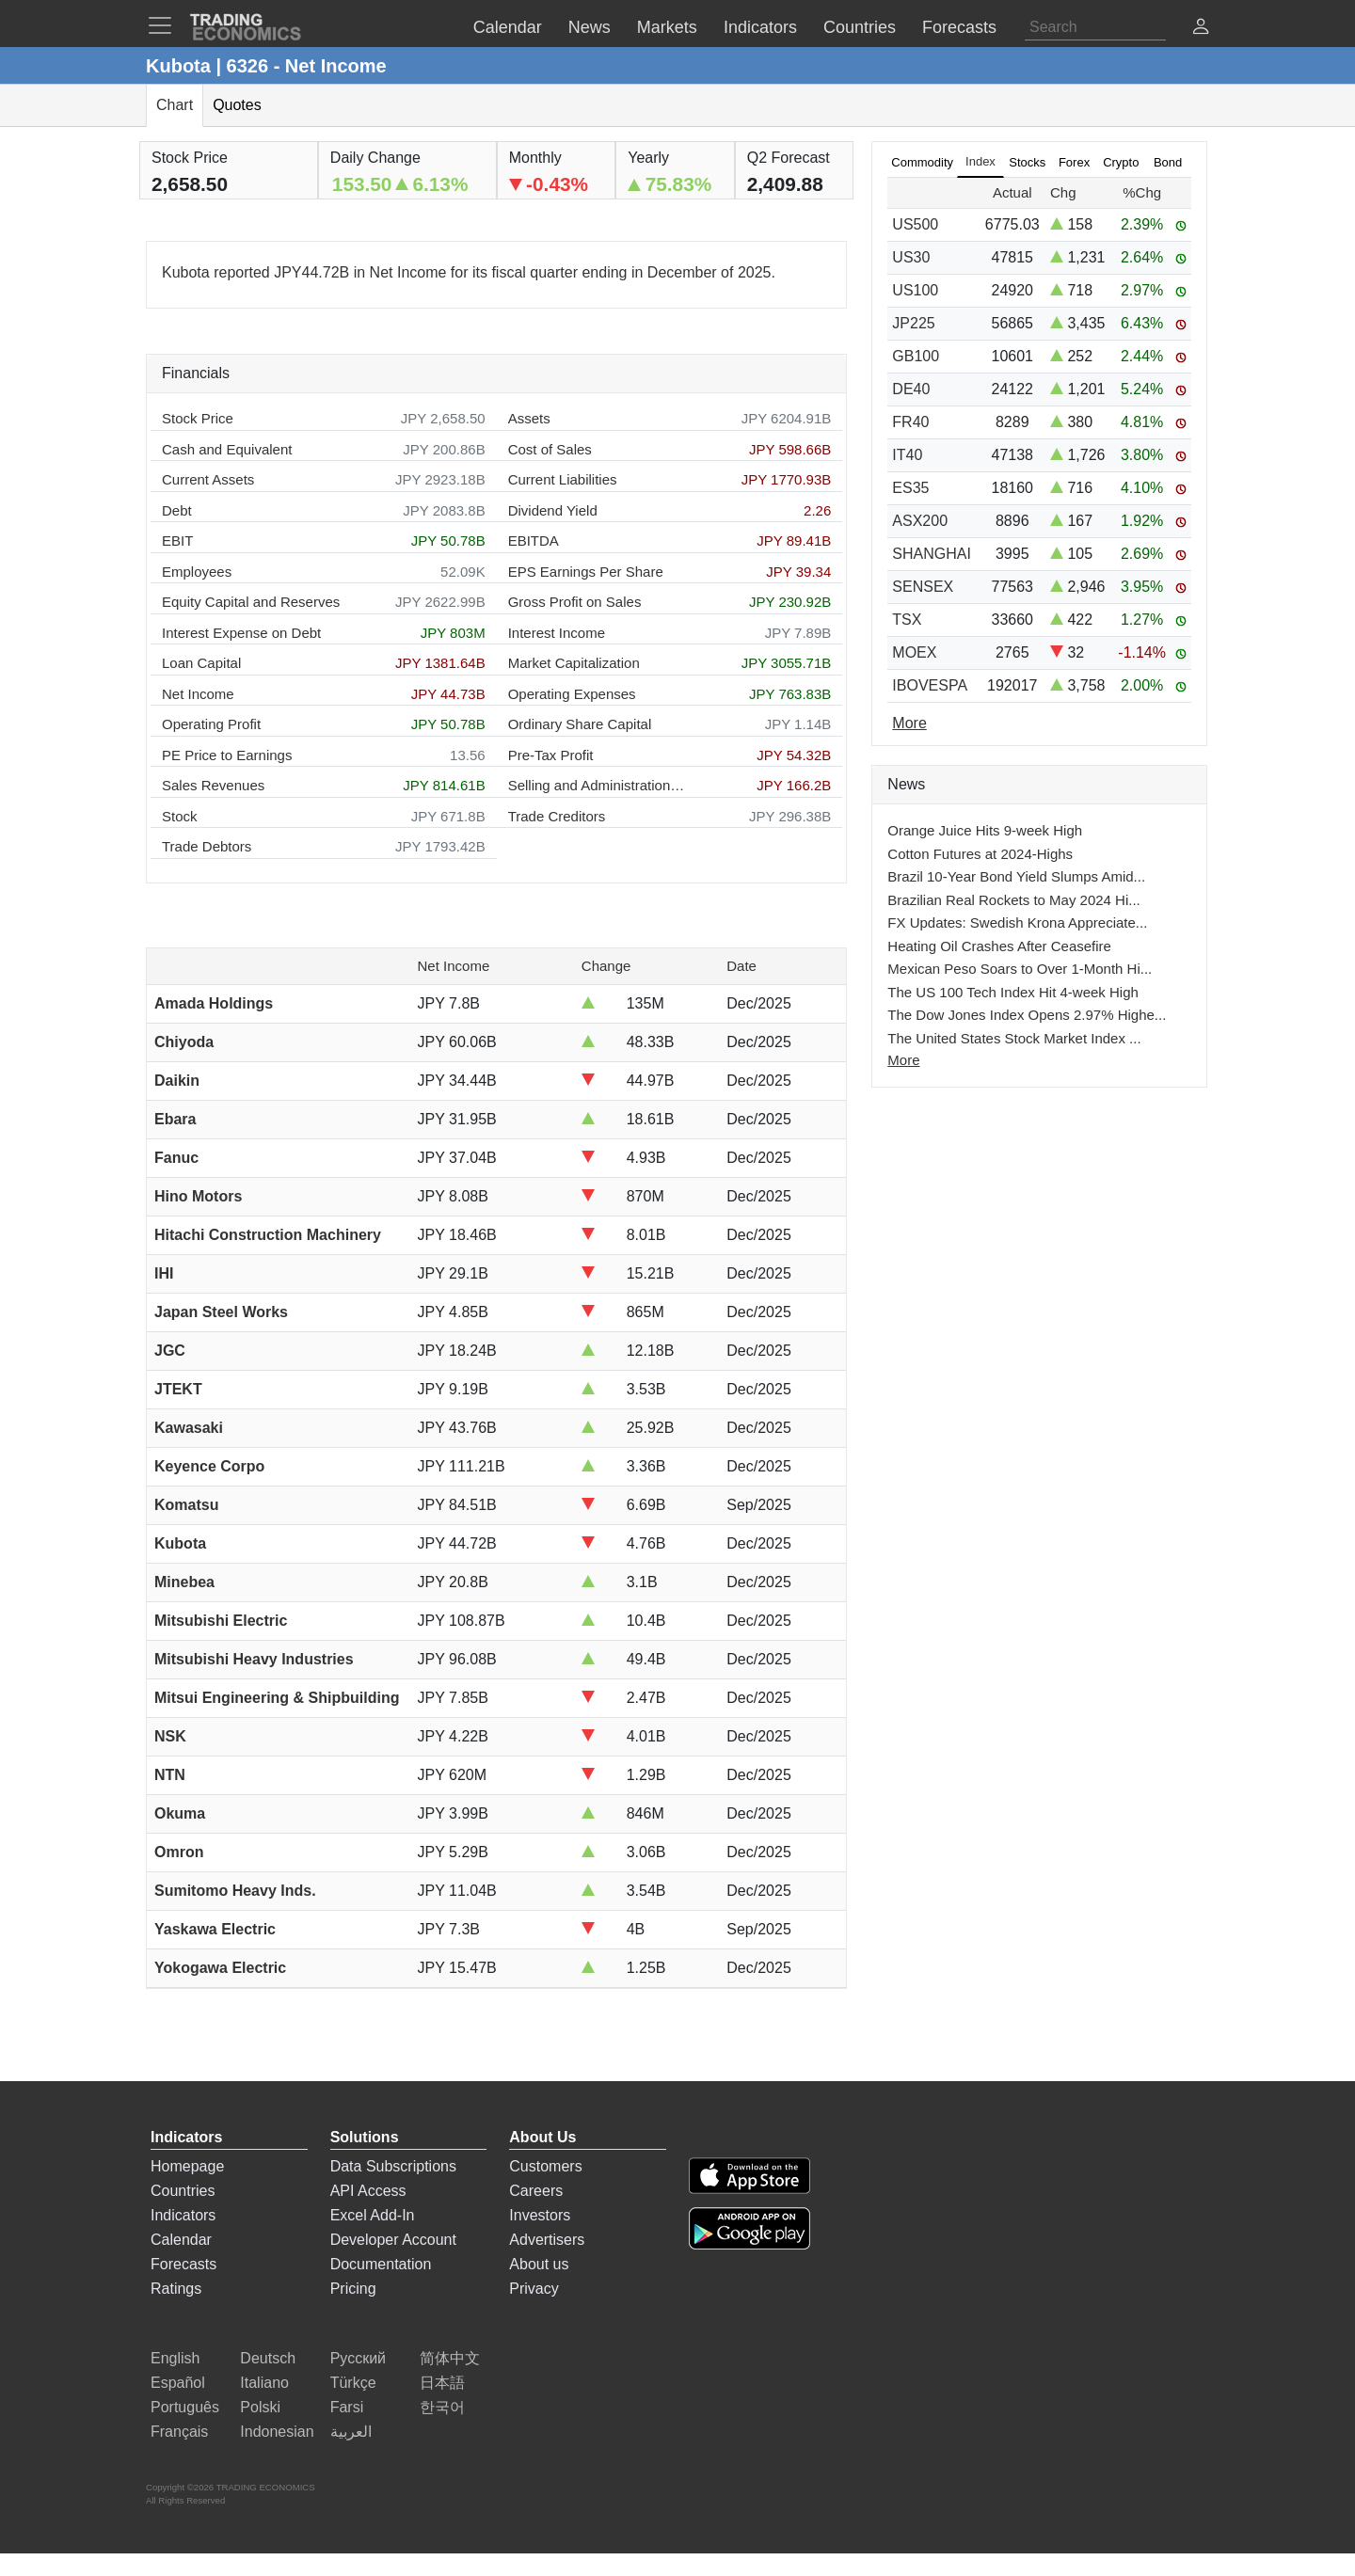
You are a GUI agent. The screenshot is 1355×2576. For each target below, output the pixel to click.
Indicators (183, 2215)
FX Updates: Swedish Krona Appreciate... (1017, 922)
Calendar (181, 2240)
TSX (906, 620)
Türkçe (353, 2383)
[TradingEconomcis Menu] (165, 25)
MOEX (914, 652)
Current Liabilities (562, 479)
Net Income (198, 694)
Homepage (187, 2166)
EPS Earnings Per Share (585, 572)
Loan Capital (201, 663)
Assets (529, 418)
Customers (545, 2166)
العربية (351, 2432)
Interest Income (556, 633)
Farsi (347, 2407)
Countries (183, 2191)
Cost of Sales (550, 449)
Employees (196, 572)
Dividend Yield (553, 510)
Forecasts (183, 2264)
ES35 (910, 488)
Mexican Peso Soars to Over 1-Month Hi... (1019, 969)
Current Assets (208, 479)
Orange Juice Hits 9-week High (984, 830)
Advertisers (546, 2240)
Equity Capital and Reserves (251, 602)
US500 (915, 224)
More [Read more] (909, 723)
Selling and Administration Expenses (597, 785)
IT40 (907, 455)
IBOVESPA (929, 685)
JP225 (913, 323)
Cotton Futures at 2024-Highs (980, 854)
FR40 (910, 422)
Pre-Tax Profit (551, 755)
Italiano (264, 2383)
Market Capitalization (574, 663)
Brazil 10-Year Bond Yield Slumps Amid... (1016, 876)
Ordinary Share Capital (580, 724)
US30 (911, 257)
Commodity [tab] (922, 162)
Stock (180, 816)
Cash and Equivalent (227, 449)
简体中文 (450, 2358)
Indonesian (276, 2432)
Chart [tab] (174, 105)
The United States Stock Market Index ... (1013, 1038)
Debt (177, 510)
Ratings (176, 2289)
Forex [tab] (1074, 162)
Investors (539, 2215)
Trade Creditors (557, 816)
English (175, 2358)
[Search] (1095, 27)
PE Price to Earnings (227, 755)
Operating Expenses (572, 694)
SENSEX (922, 587)
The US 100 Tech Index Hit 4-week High (1013, 992)
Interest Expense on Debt (241, 633)
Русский (358, 2358)
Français (179, 2432)
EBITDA (533, 541)
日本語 (442, 2383)
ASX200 (920, 521)
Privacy (533, 2289)
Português (185, 2407)
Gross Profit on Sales (575, 602)
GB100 (915, 356)
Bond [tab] (1168, 162)
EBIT (177, 541)
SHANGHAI (931, 554)
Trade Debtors (206, 846)
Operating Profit (211, 724)
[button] (1200, 29)
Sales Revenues (213, 785)
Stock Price (197, 418)
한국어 (442, 2407)
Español (178, 2383)
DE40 (911, 389)
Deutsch (267, 2358)
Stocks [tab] (1027, 162)
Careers (536, 2191)
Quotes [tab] (237, 105)
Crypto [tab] (1121, 162)
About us (538, 2264)
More (903, 1060)
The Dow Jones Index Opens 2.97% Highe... (1026, 1015)
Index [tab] (980, 161)
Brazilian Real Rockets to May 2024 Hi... (1013, 900)
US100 (915, 290)
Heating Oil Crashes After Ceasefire (999, 946)
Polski (260, 2407)
